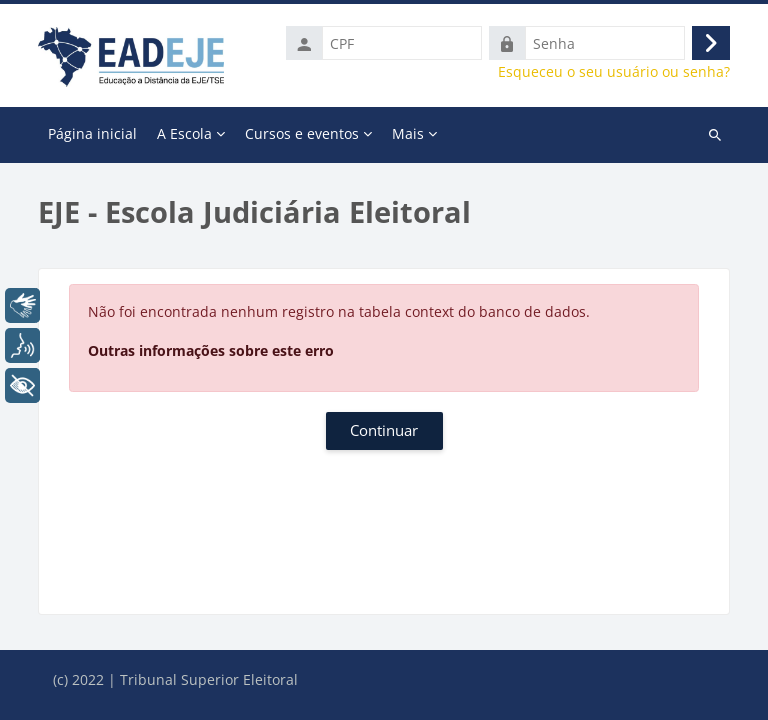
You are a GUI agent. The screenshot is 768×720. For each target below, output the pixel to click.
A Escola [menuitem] (184, 133)
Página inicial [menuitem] (92, 133)
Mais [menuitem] (408, 133)
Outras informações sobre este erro (211, 350)
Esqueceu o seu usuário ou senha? (614, 72)
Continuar (384, 430)
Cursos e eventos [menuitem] (302, 133)
